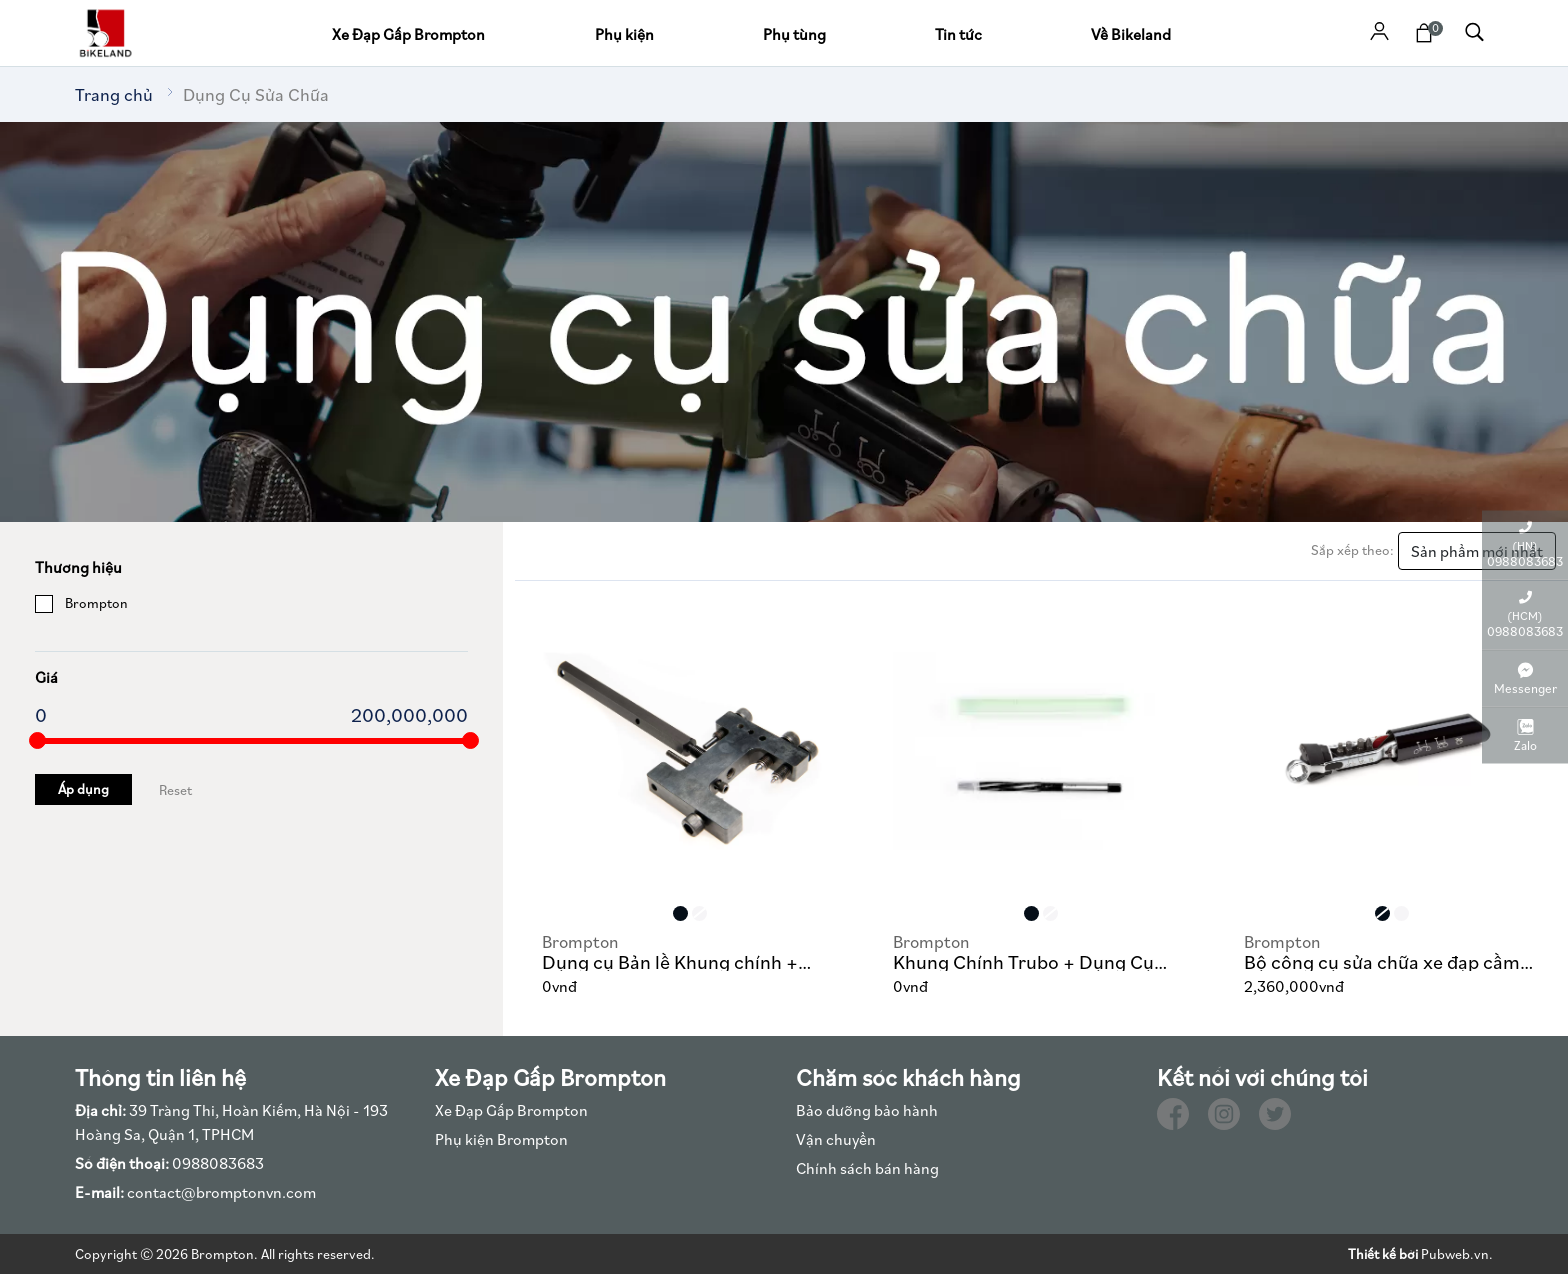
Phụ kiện (624, 34)
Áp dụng (83, 789)
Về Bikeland (1131, 34)
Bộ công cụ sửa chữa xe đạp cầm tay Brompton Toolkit (1382, 951)
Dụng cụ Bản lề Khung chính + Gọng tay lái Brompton (670, 951)
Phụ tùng (794, 34)
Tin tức (958, 34)
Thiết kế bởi (1383, 1254)
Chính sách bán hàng (867, 1168)
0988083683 (169, 1163)
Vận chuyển (836, 1139)
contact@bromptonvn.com (195, 1192)
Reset (175, 790)
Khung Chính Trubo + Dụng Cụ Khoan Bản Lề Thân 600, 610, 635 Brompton (1037, 951)
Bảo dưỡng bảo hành (867, 1110)
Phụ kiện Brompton (501, 1139)
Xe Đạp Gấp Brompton (408, 34)
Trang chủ (114, 94)
